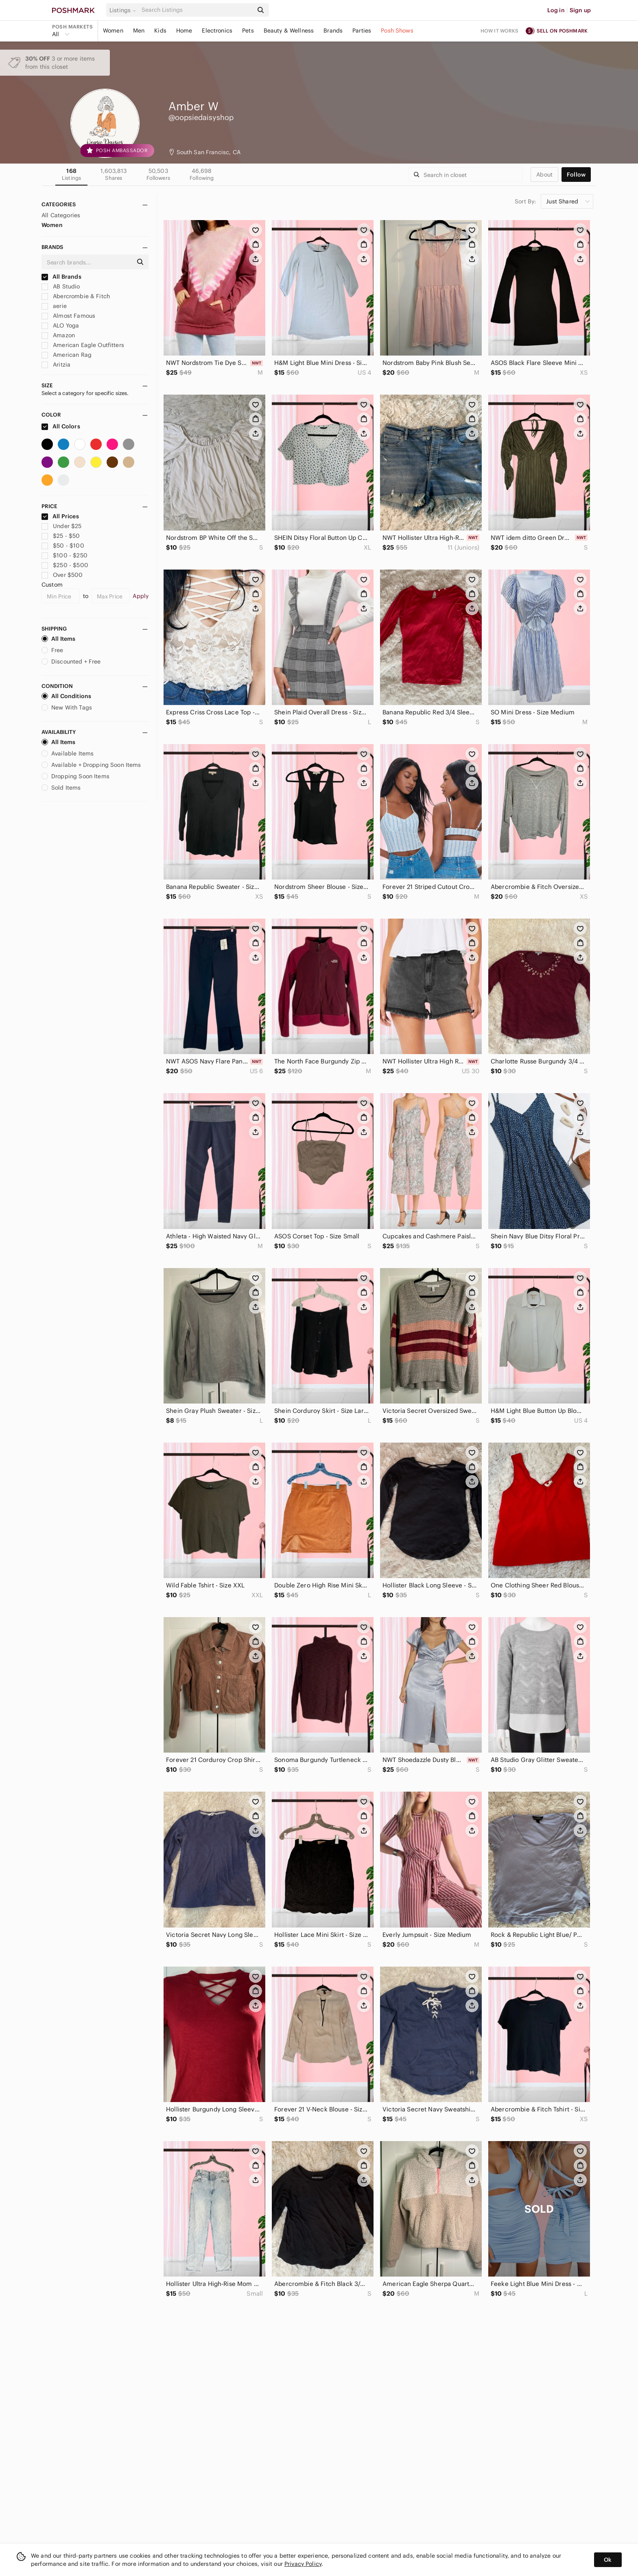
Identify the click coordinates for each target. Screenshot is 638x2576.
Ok (608, 2559)
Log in (556, 10)
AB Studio (61, 286)
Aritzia (56, 364)
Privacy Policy (302, 2563)
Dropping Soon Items (75, 776)
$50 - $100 (63, 545)
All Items (58, 638)
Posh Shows (397, 30)
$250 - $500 (65, 565)
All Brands (61, 276)
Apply (141, 596)
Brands (333, 30)
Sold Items (61, 787)
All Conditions (66, 696)
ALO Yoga (60, 325)
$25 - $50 (61, 535)
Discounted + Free (71, 661)
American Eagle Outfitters (83, 345)
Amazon (58, 335)
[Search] (196, 10)
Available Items (68, 753)
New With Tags (67, 707)
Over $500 (62, 575)
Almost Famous (68, 315)
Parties (361, 30)
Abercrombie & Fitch (76, 296)
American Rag (67, 354)
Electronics (217, 30)
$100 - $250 (64, 555)
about (544, 174)
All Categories (61, 215)
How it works (500, 31)
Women (113, 30)
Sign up (580, 10)
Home (184, 30)
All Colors (61, 426)
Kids (160, 30)
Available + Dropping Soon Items (91, 764)
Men (138, 30)
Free (52, 650)
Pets (248, 30)
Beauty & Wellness (289, 30)
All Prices (60, 516)
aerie (54, 306)
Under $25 (62, 526)
